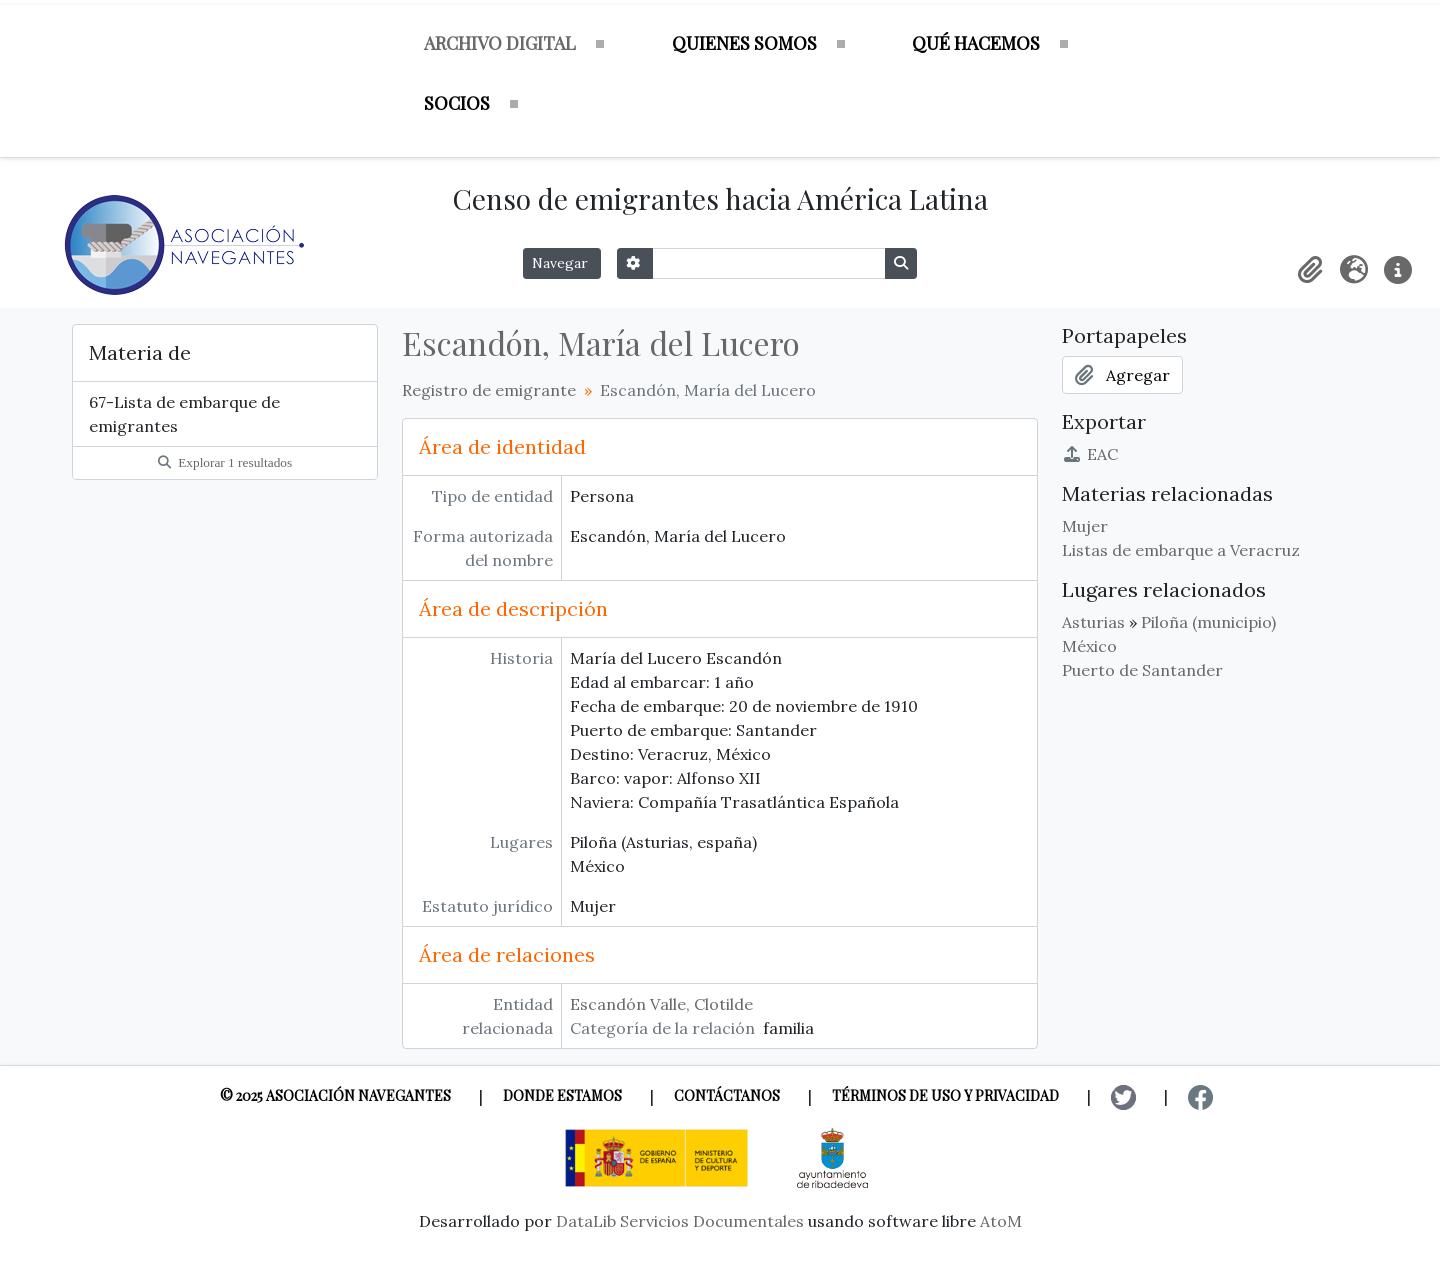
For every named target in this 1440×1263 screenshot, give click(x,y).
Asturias (1093, 622)
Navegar (562, 263)
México (1089, 646)
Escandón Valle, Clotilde (661, 1004)
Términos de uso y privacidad (945, 1095)
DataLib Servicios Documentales (680, 1221)
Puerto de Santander (1142, 670)
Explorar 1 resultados (225, 462)
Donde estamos (562, 1095)
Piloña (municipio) (1208, 622)
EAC (1090, 454)
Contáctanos (727, 1095)
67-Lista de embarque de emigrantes (184, 414)
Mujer (1085, 526)
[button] (1310, 270)
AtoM (1001, 1221)
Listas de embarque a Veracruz (1181, 550)
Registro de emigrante (489, 390)
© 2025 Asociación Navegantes (335, 1095)
